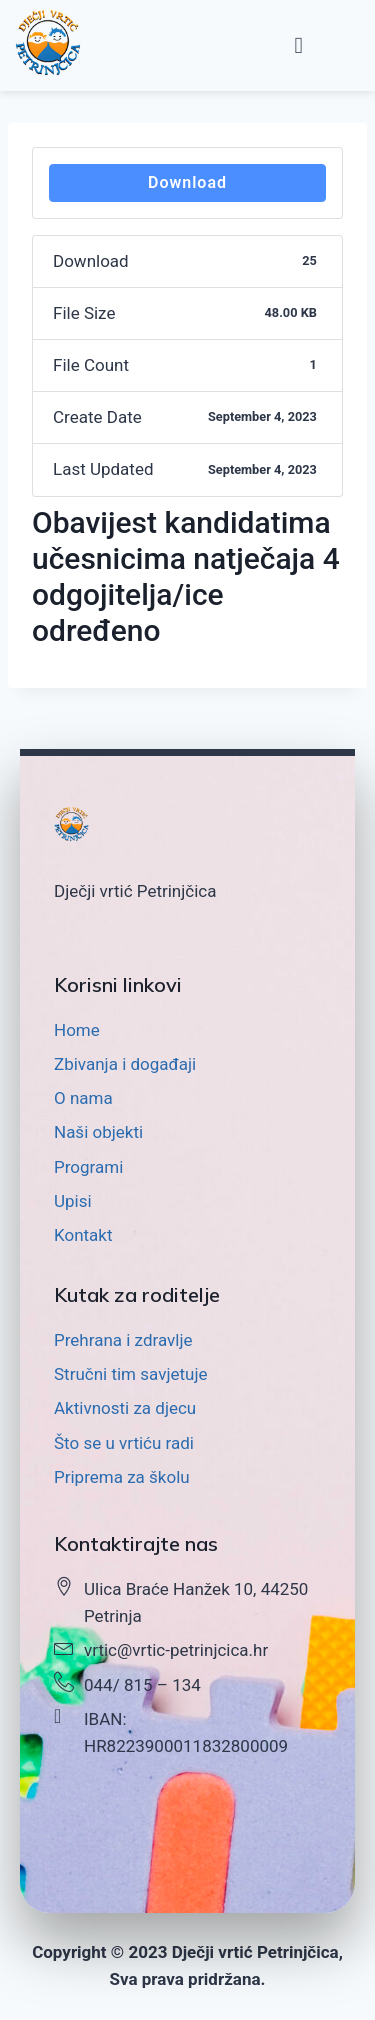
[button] (299, 45)
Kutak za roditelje (137, 1294)
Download (187, 182)
